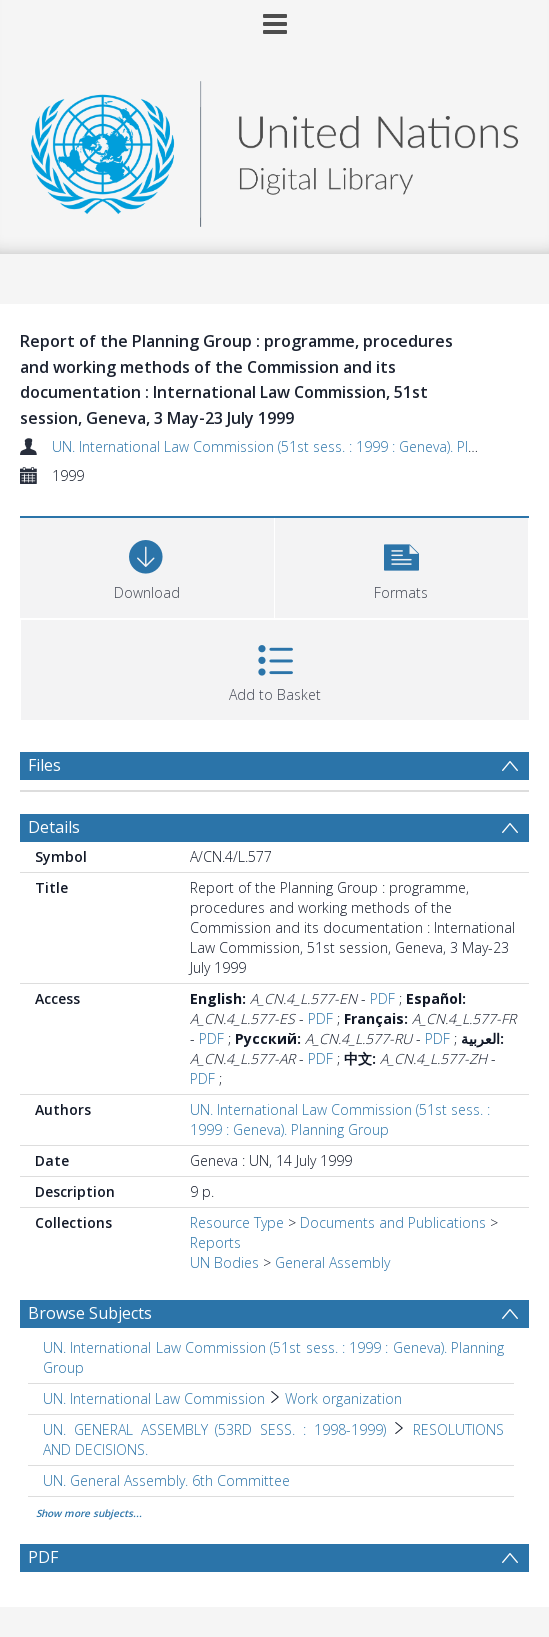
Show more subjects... (89, 1513)
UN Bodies (224, 1262)
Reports (215, 1242)
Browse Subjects (90, 1313)
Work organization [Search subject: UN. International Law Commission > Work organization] (343, 1398)
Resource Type (237, 1222)
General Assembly (332, 1262)
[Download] (147, 565)
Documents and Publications (393, 1222)
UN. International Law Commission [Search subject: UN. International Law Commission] (154, 1398)
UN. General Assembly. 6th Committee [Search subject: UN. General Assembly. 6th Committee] (166, 1480)
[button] (402, 565)
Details (54, 827)
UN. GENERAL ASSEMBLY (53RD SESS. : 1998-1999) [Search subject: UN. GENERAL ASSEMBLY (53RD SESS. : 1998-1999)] (214, 1429)
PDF (382, 998)
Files (44, 765)
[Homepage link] (274, 148)
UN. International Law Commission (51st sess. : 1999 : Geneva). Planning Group (340, 1119)
